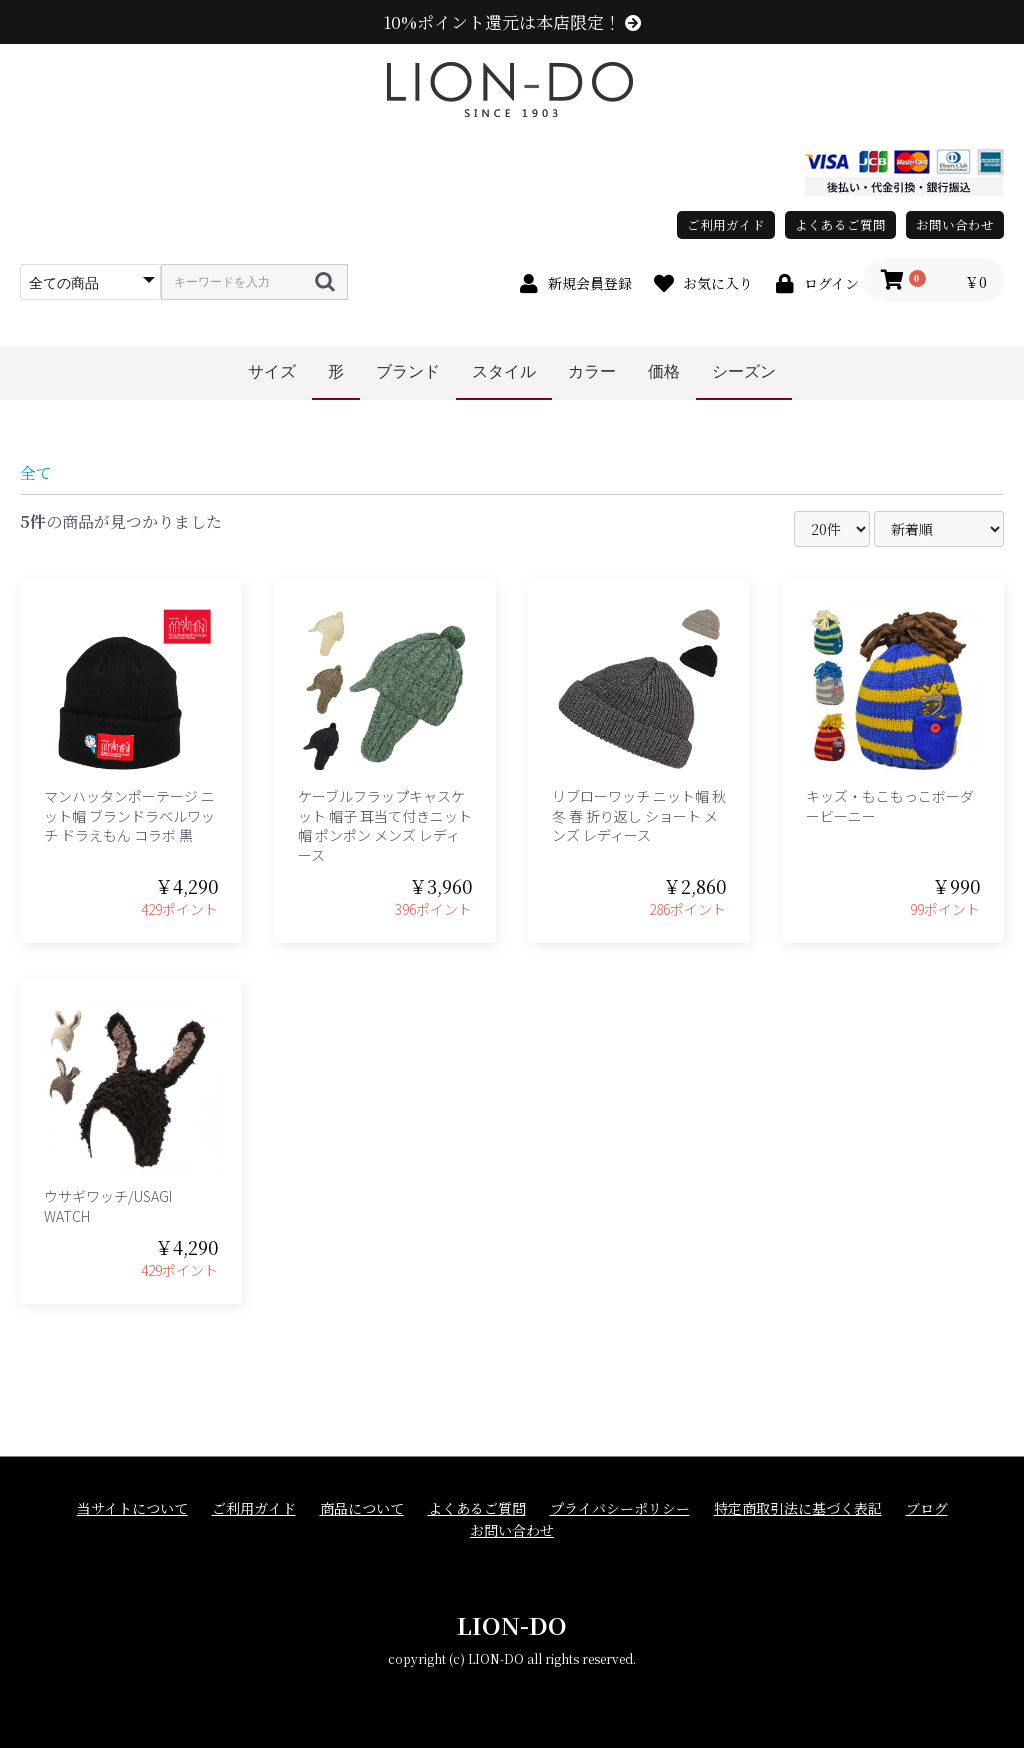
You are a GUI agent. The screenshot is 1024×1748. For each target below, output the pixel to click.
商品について (362, 1508)
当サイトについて (132, 1508)
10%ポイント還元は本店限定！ (512, 22)
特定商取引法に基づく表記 (798, 1508)
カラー (592, 371)
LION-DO (512, 1624)
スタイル (504, 371)
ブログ (927, 1508)
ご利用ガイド (726, 224)
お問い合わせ (955, 224)
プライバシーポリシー (620, 1508)
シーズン (744, 371)
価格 (664, 371)
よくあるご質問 (840, 224)
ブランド (408, 371)
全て (36, 472)
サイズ (272, 371)
